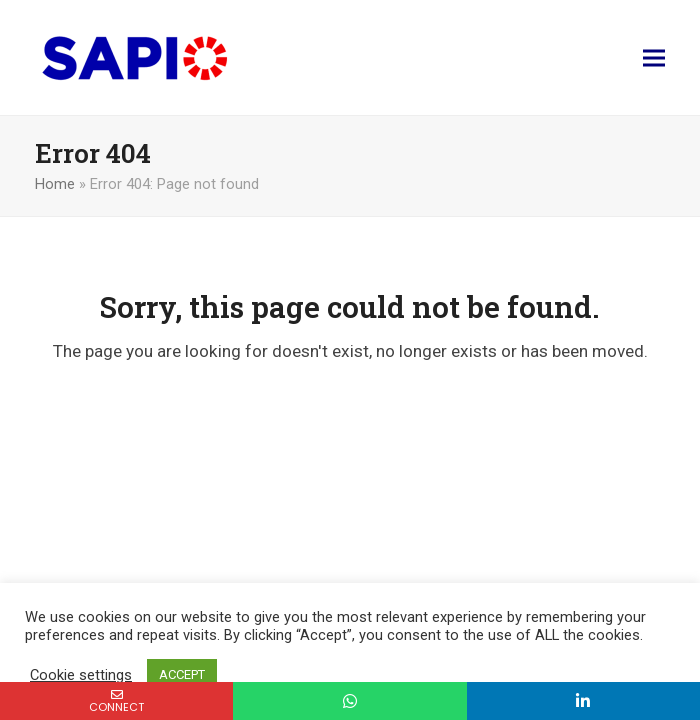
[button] (654, 57)
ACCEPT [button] (182, 674)
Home (55, 184)
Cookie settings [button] (81, 675)
